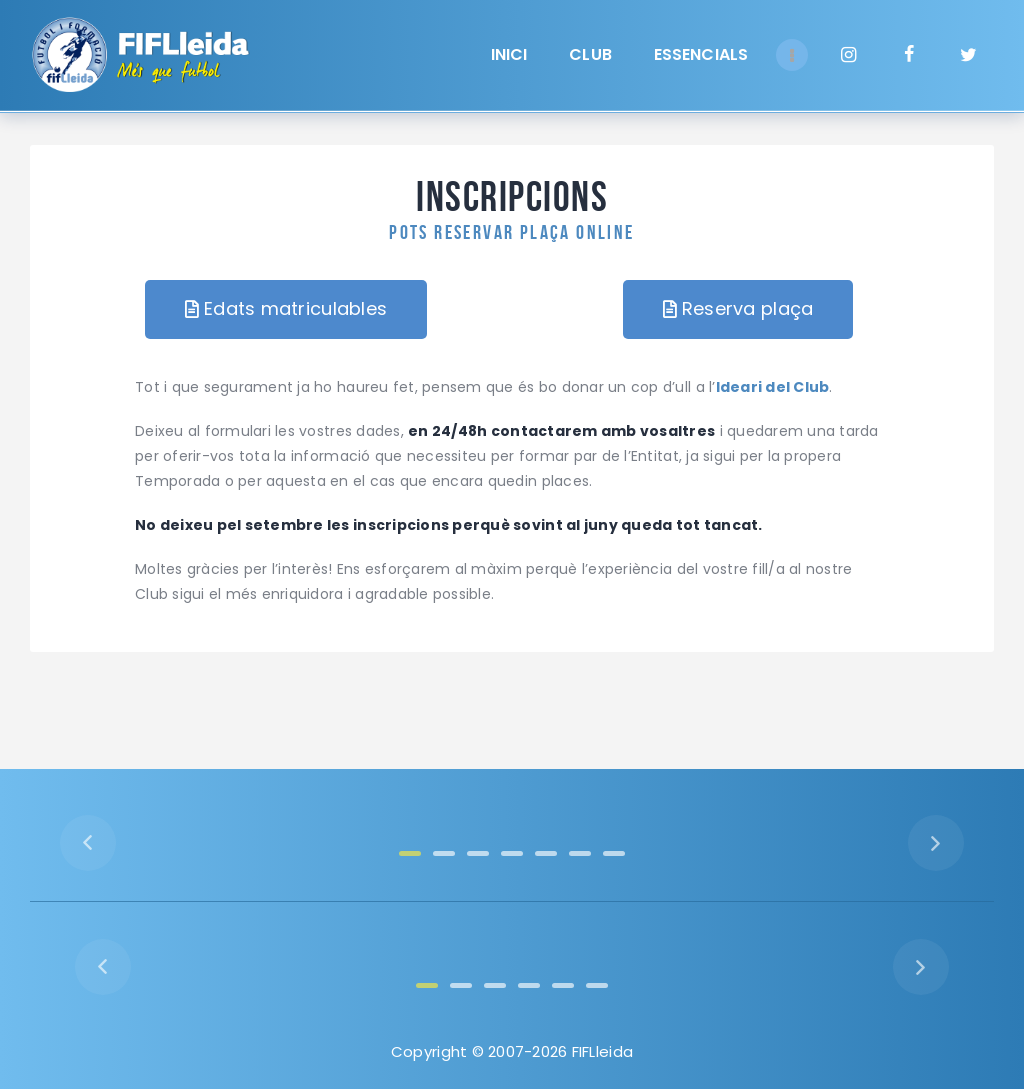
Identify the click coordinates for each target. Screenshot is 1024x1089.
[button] (286, 309)
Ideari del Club (773, 387)
